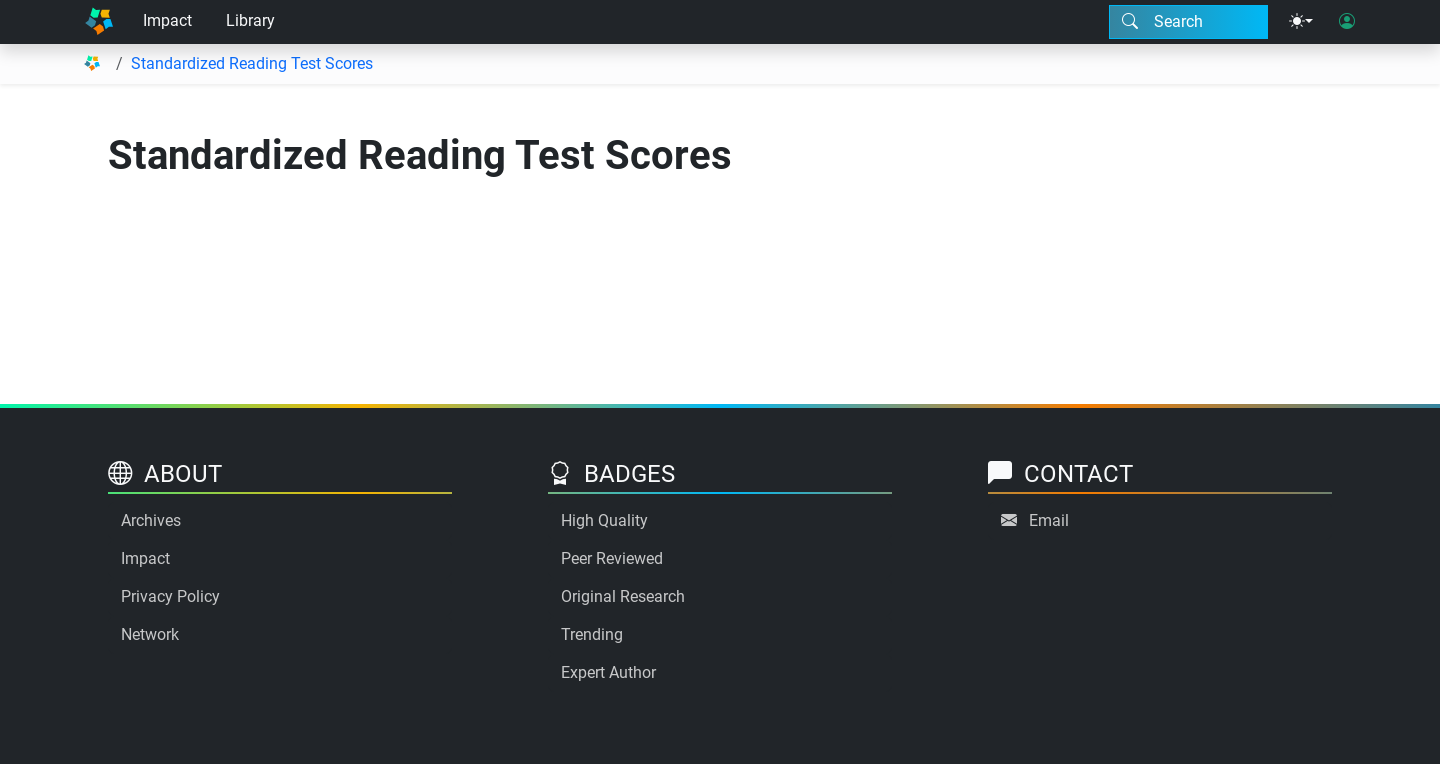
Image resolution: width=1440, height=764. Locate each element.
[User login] (1347, 22)
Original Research (623, 596)
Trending (592, 634)
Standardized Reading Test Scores (252, 63)
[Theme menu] (1301, 22)
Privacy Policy (170, 596)
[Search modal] (1188, 22)
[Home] (99, 22)
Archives (151, 520)
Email (1049, 520)
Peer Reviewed (612, 558)
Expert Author (608, 672)
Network (150, 634)
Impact (167, 20)
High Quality (604, 520)
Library (250, 20)
